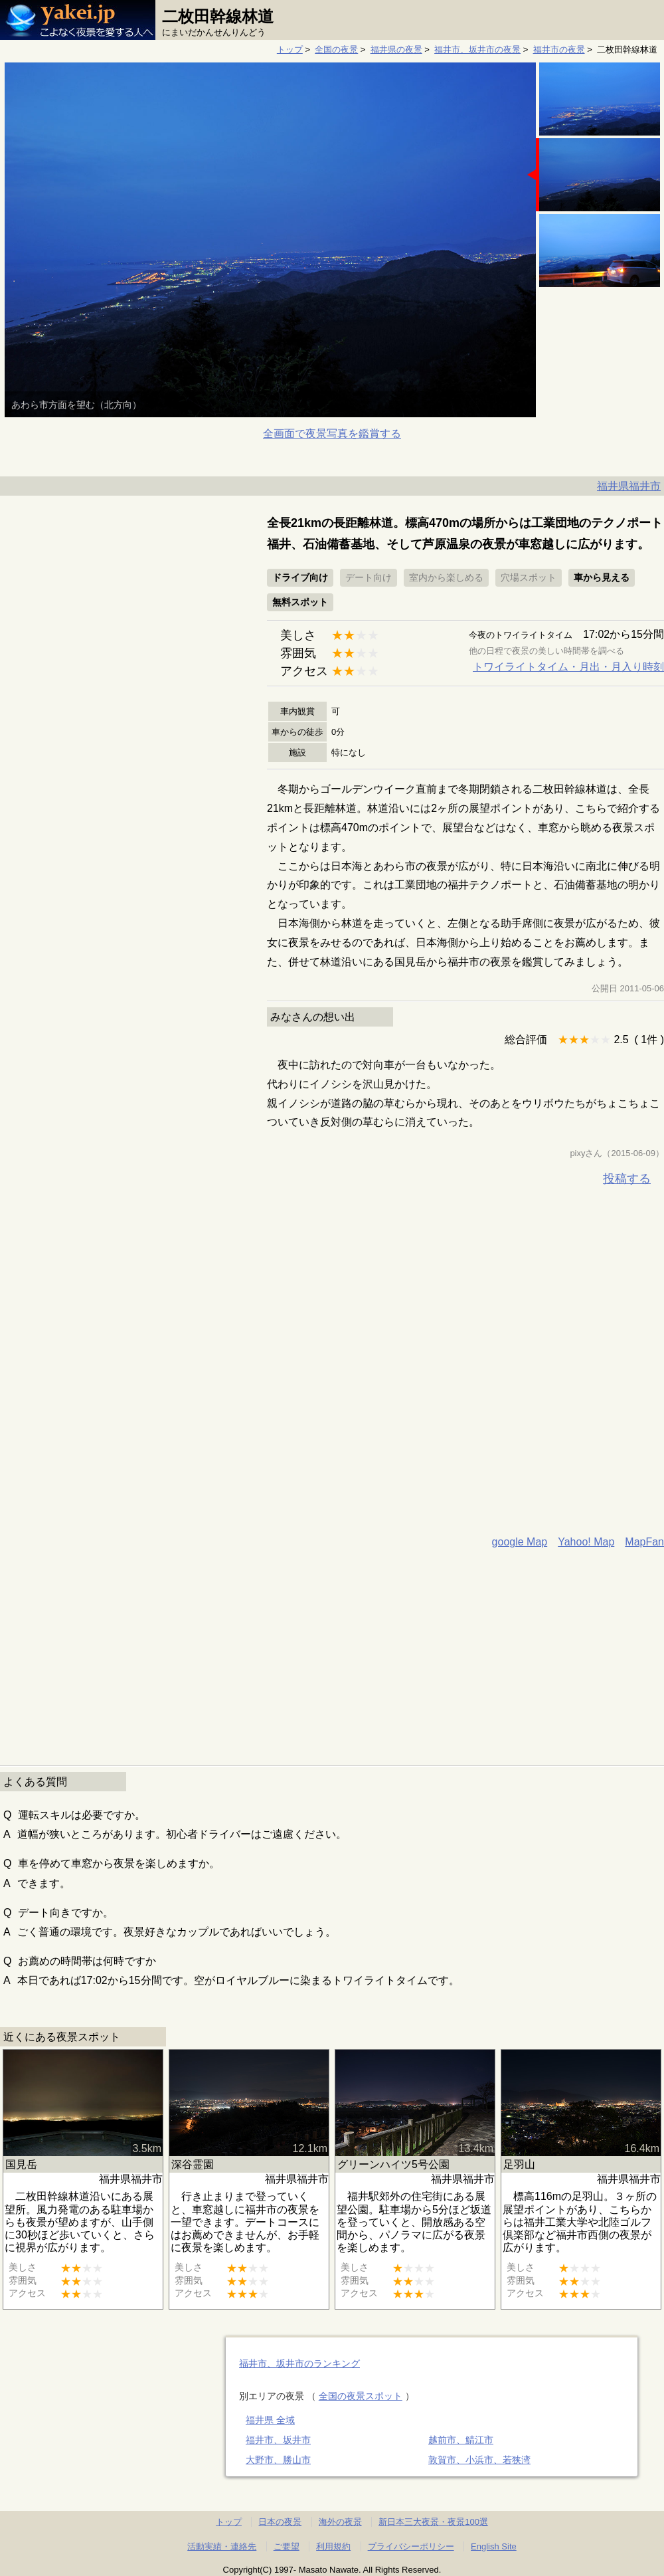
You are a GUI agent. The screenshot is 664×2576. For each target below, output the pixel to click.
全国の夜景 (336, 49)
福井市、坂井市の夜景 (477, 49)
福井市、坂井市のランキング (299, 2363)
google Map (520, 1541)
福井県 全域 (270, 2420)
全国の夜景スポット (360, 2396)
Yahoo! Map (586, 1541)
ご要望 (286, 2546)
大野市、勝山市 (278, 2459)
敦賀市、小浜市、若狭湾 (479, 2459)
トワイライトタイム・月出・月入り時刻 (568, 666)
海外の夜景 (340, 2522)
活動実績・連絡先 (221, 2546)
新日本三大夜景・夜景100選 (433, 2522)
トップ (290, 49)
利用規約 (333, 2546)
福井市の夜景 (559, 49)
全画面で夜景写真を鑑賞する (332, 433)
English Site (494, 2546)
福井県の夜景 (396, 49)
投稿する (627, 1178)
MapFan (644, 1541)
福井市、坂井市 (278, 2439)
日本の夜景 (279, 2522)
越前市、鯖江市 (460, 2439)
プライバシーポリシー (411, 2546)
